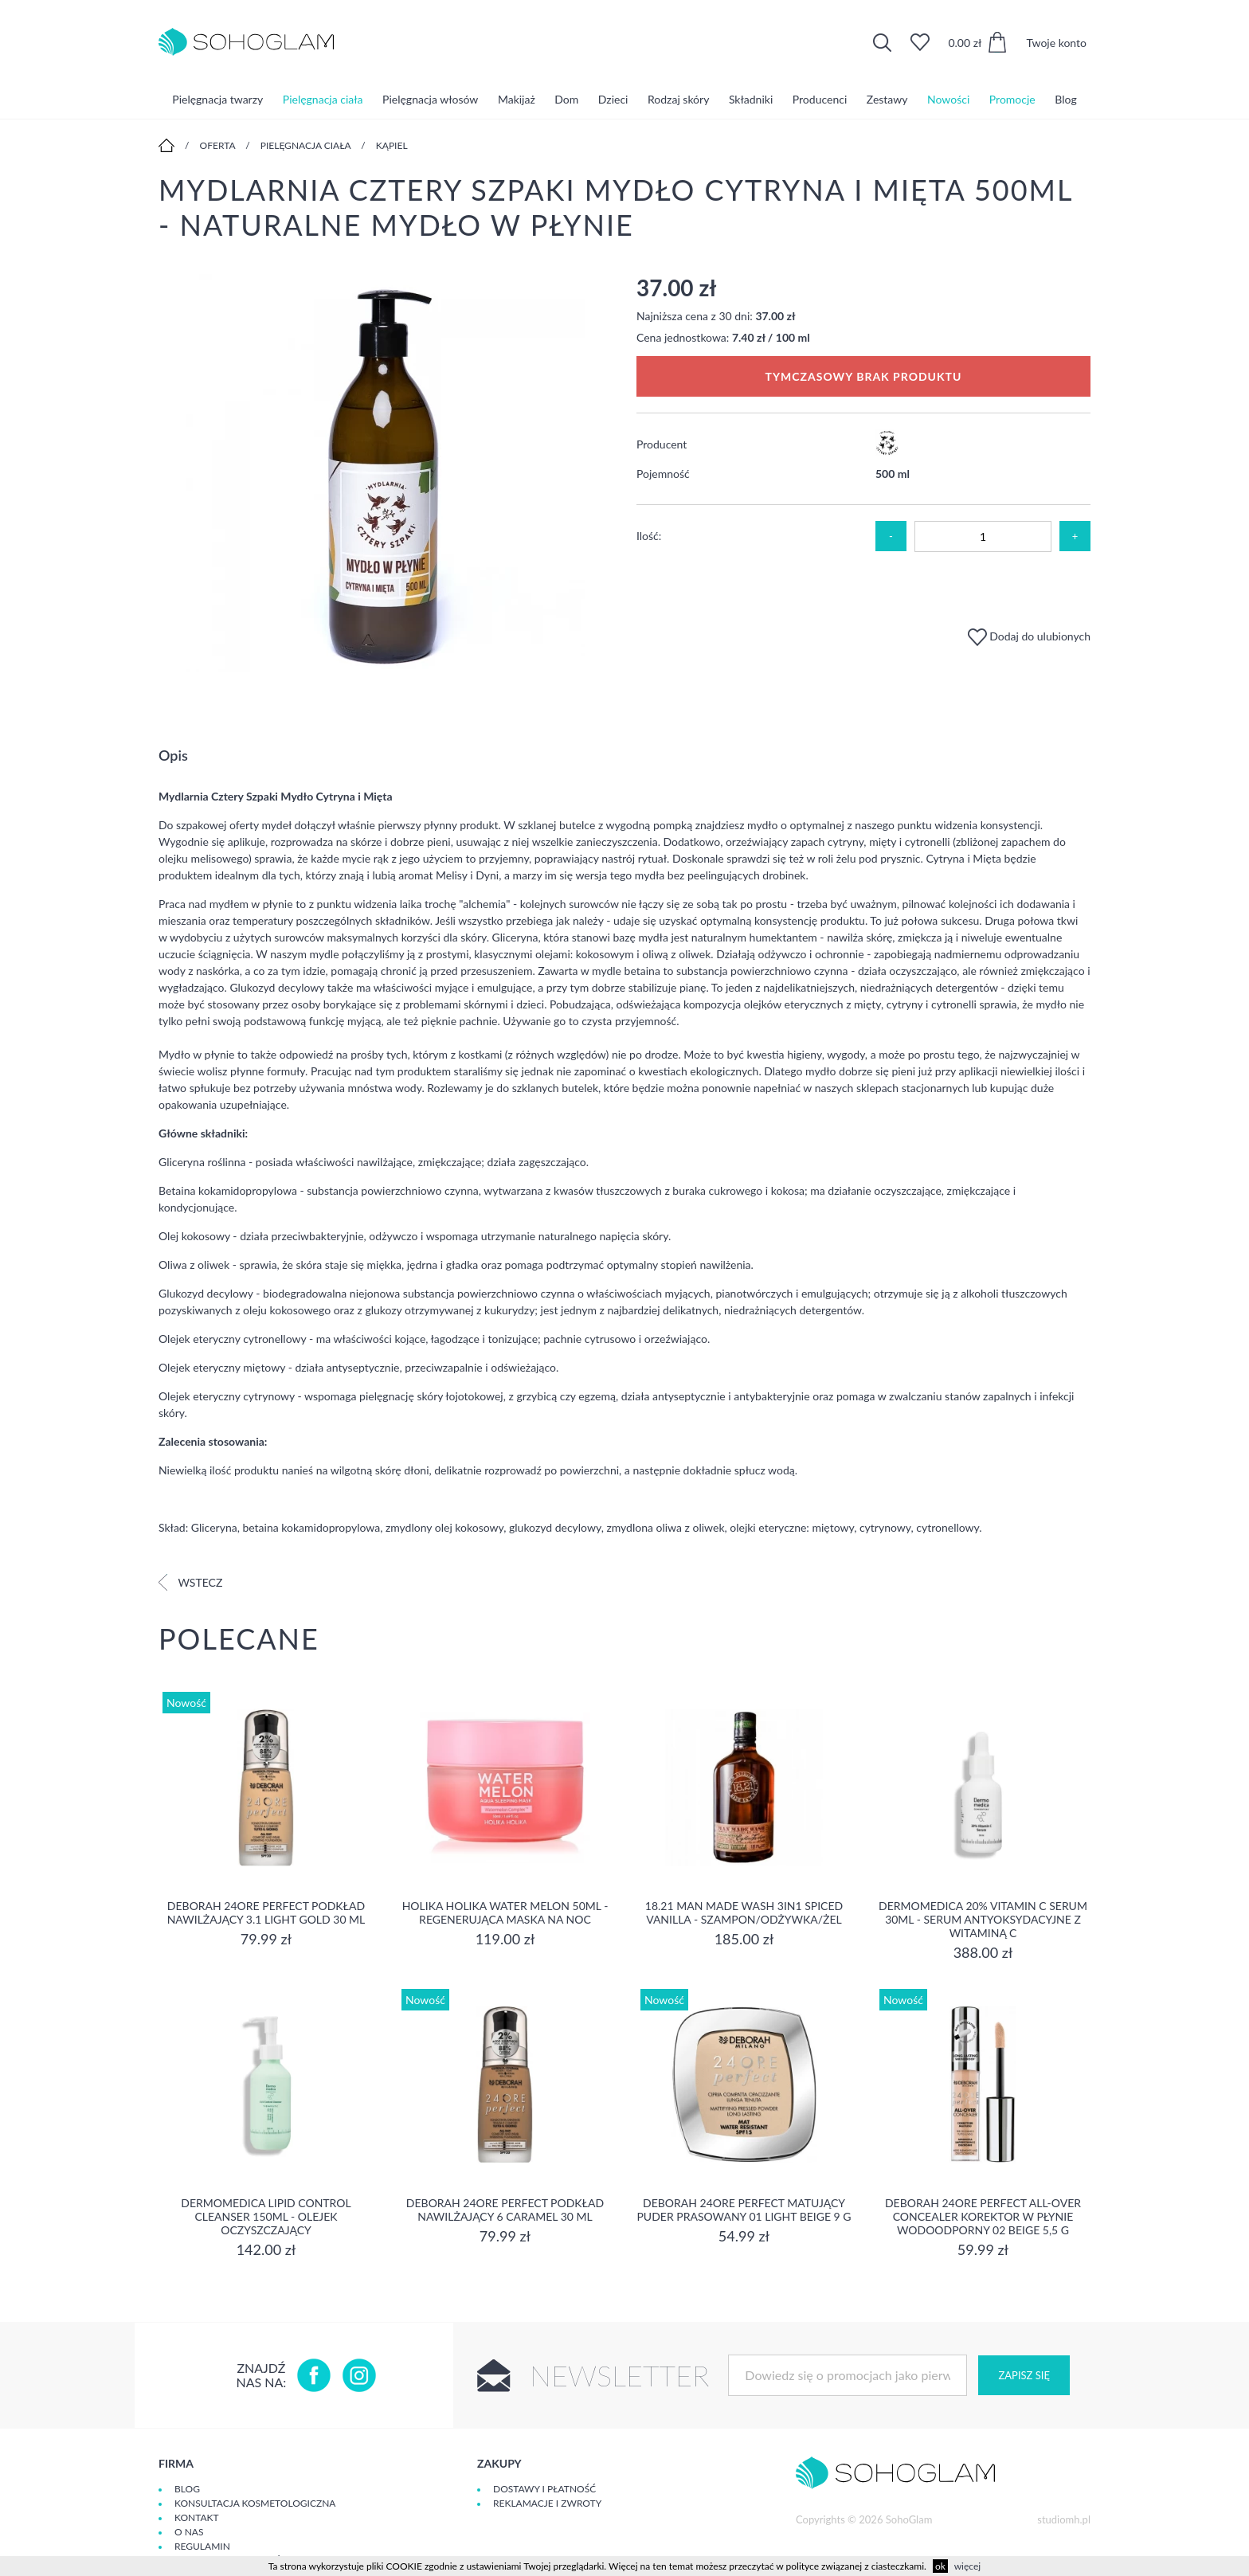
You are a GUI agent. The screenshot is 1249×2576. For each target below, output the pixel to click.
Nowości (948, 99)
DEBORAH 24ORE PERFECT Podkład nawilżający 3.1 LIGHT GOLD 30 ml (266, 1912)
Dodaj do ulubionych (1029, 636)
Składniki (751, 99)
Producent (661, 444)
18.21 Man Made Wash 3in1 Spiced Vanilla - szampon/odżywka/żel (744, 1912)
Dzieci (613, 99)
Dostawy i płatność (544, 2489)
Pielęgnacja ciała (323, 99)
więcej (967, 2566)
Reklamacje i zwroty (547, 2503)
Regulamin (202, 2546)
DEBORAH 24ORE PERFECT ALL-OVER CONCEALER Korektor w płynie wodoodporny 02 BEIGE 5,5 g (983, 2216)
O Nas (188, 2532)
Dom (566, 99)
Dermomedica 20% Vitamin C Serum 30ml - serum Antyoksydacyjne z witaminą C (983, 1919)
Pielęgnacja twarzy (217, 99)
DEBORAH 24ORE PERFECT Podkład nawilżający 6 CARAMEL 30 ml (505, 2209)
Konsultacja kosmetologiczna (254, 2503)
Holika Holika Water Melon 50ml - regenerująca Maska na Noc (505, 1912)
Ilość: (648, 535)
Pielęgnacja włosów (430, 99)
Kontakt (196, 2517)
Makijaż (516, 99)
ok (940, 2566)
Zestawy (887, 99)
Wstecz (190, 1582)
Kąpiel (392, 145)
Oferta (218, 145)
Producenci (820, 99)
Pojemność (663, 473)
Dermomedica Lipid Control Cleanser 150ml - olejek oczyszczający (265, 2216)
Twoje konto (1056, 42)
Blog (1065, 99)
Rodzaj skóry (678, 99)
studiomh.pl (1063, 2519)
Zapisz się (1023, 2375)
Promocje (1012, 99)
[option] (386, 474)
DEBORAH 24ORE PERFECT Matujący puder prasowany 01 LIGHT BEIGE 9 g (743, 2209)
